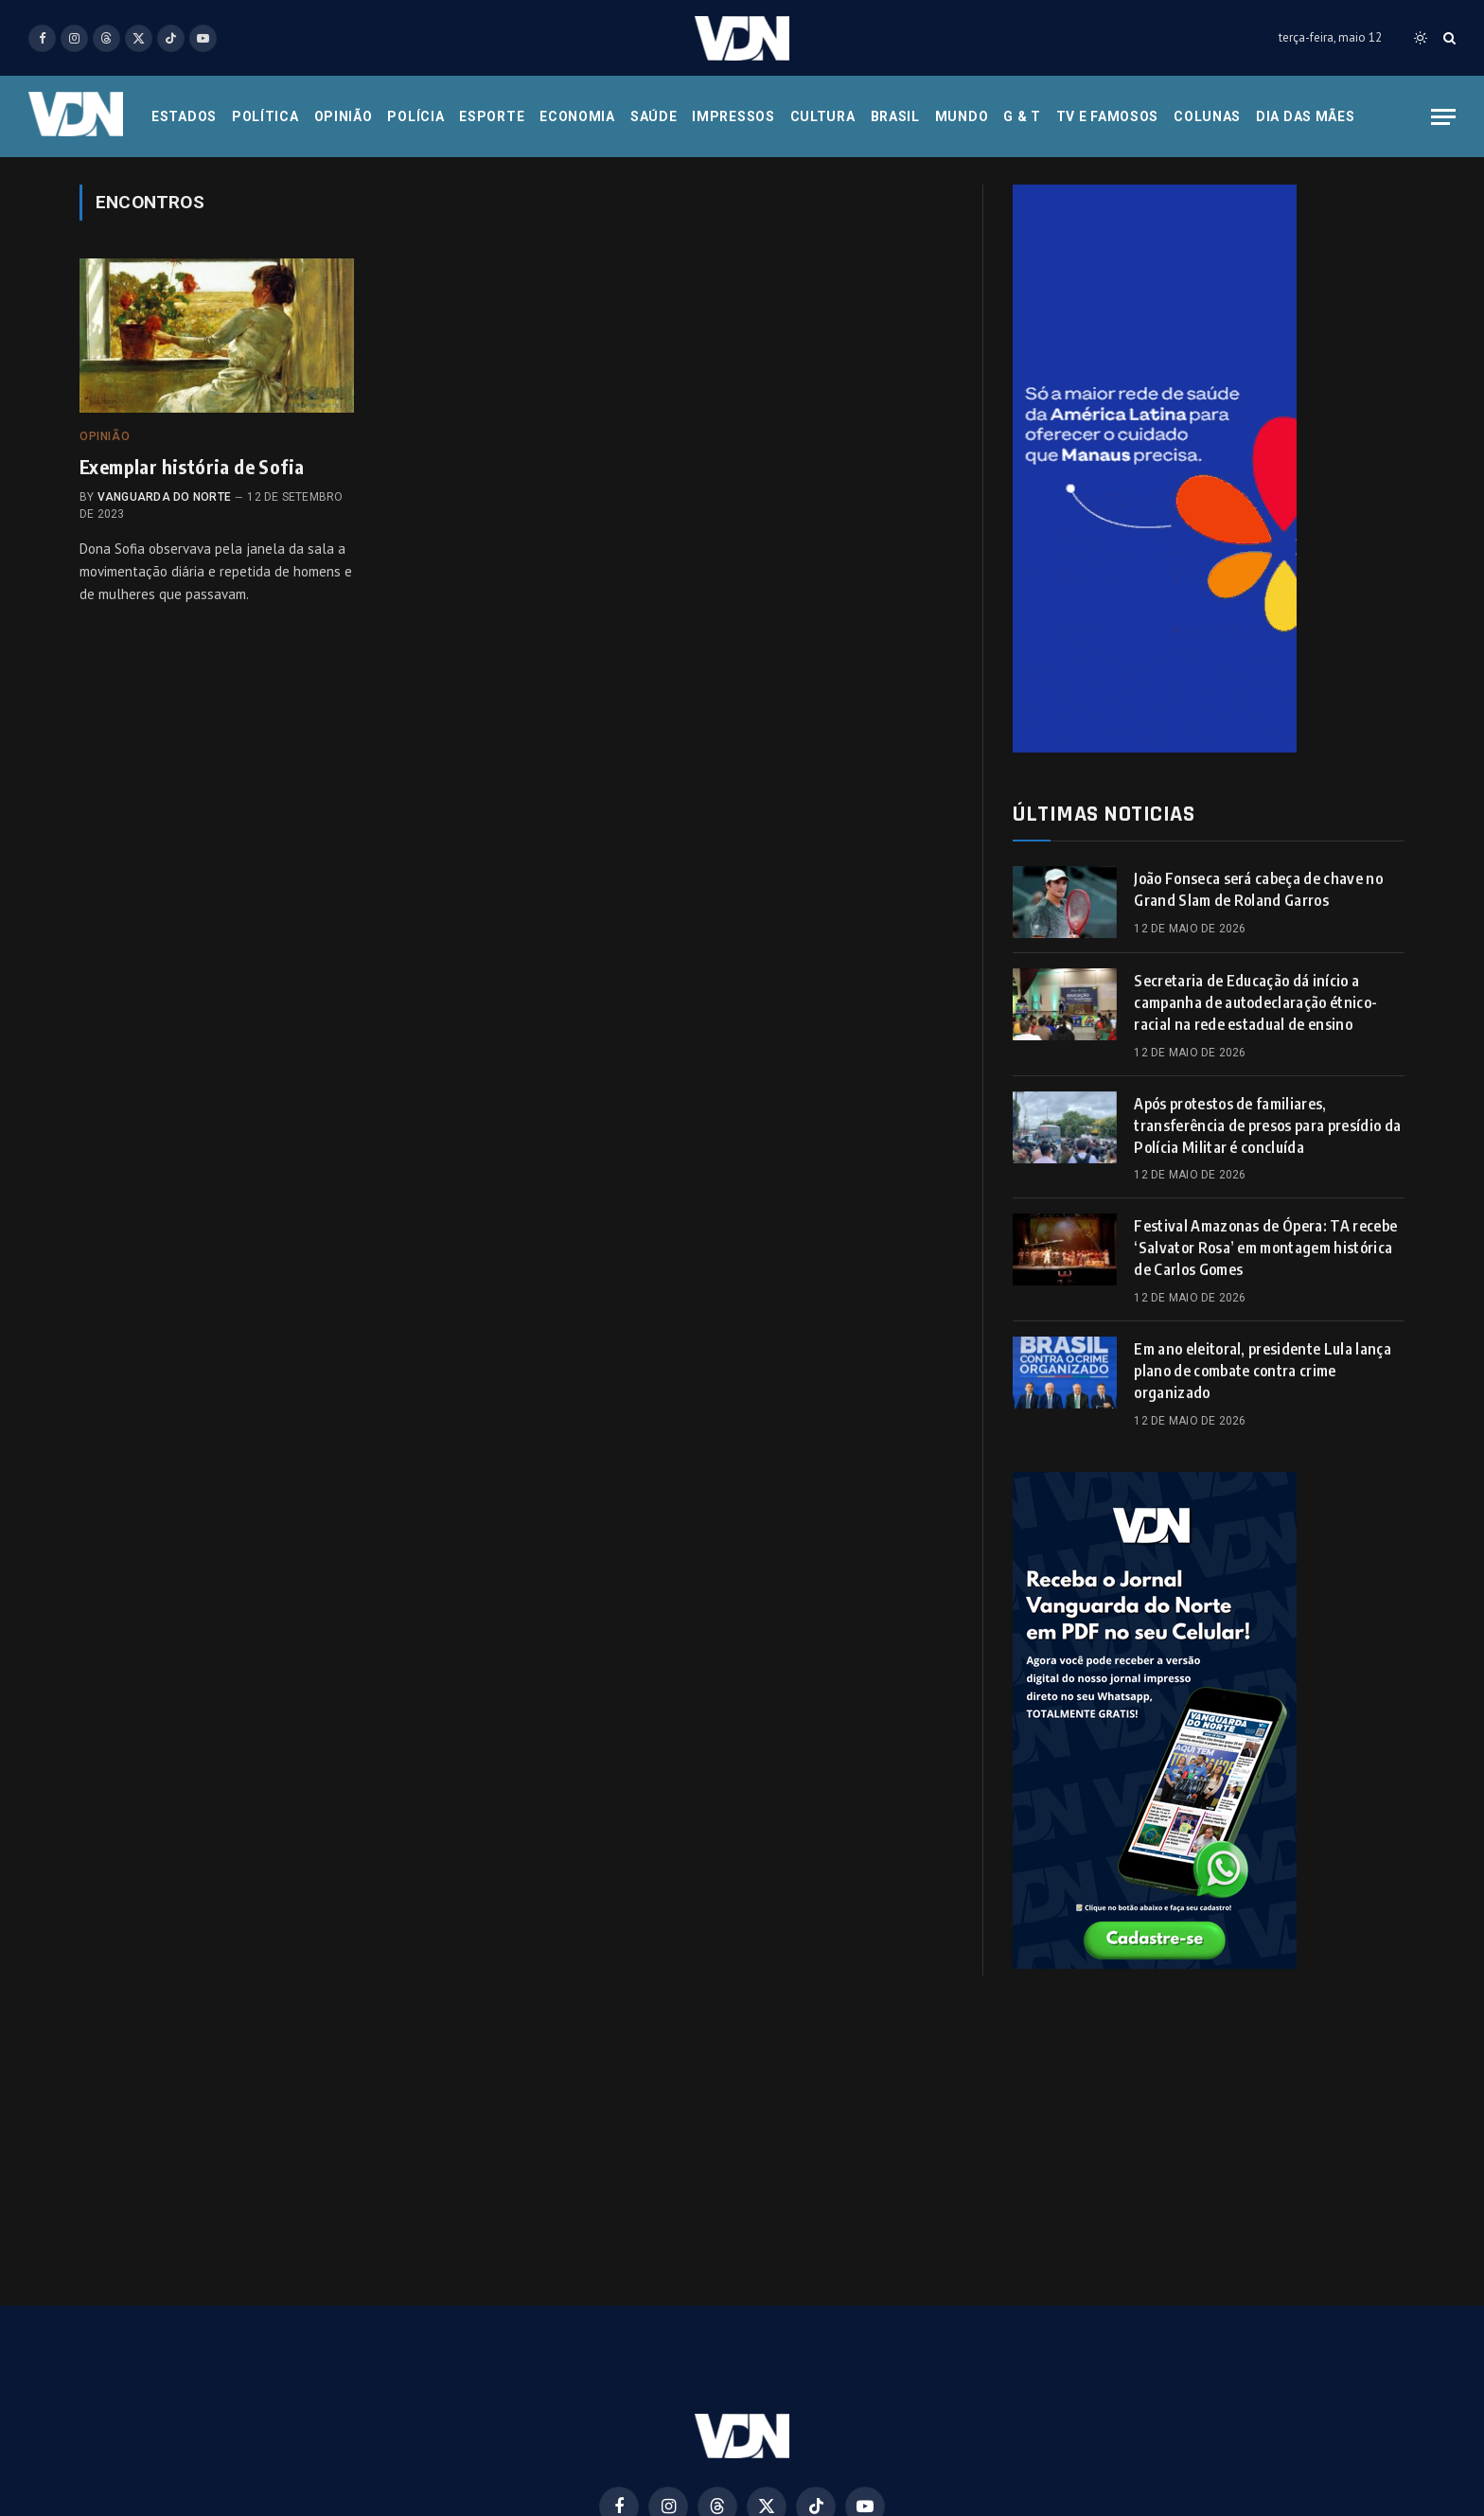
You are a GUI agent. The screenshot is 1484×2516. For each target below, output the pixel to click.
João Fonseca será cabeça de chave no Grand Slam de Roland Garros (1258, 889)
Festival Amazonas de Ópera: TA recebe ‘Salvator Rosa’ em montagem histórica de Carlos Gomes (1265, 1247)
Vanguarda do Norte (164, 497)
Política (265, 116)
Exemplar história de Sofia (192, 466)
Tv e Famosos (1107, 116)
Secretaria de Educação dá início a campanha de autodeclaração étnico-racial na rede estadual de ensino (1255, 1002)
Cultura (823, 116)
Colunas (1207, 116)
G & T (1022, 116)
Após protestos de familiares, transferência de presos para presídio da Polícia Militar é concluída (1267, 1125)
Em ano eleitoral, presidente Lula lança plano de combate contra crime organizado (1262, 1370)
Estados (184, 116)
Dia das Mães (1305, 116)
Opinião (343, 116)
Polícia (415, 116)
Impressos (733, 116)
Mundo (962, 116)
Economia (577, 116)
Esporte (491, 116)
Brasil (895, 116)
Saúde (654, 116)
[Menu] (1443, 117)
